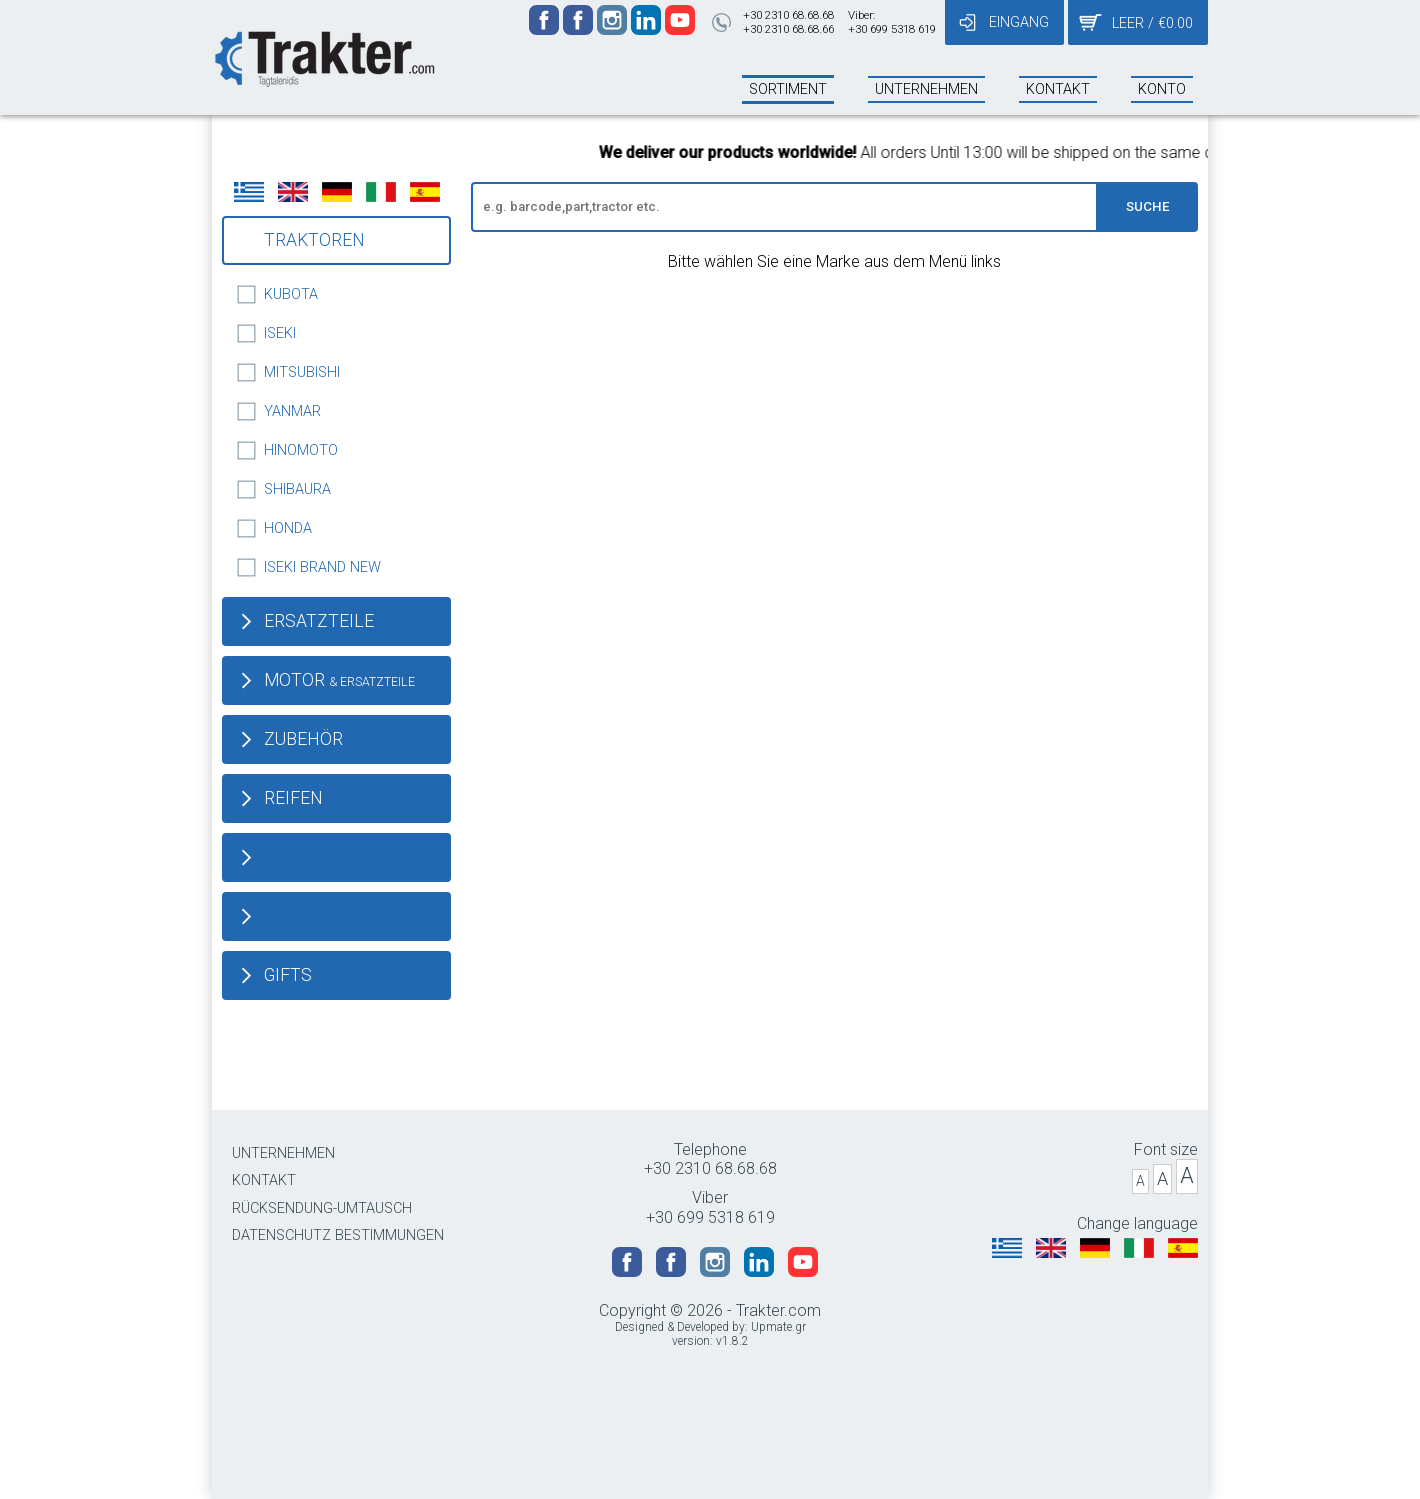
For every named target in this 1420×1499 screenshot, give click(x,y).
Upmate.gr (778, 1327)
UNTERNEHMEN (283, 1153)
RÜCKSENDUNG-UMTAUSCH (322, 1208)
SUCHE (1148, 206)
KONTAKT (264, 1180)
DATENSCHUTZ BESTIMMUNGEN (338, 1235)
